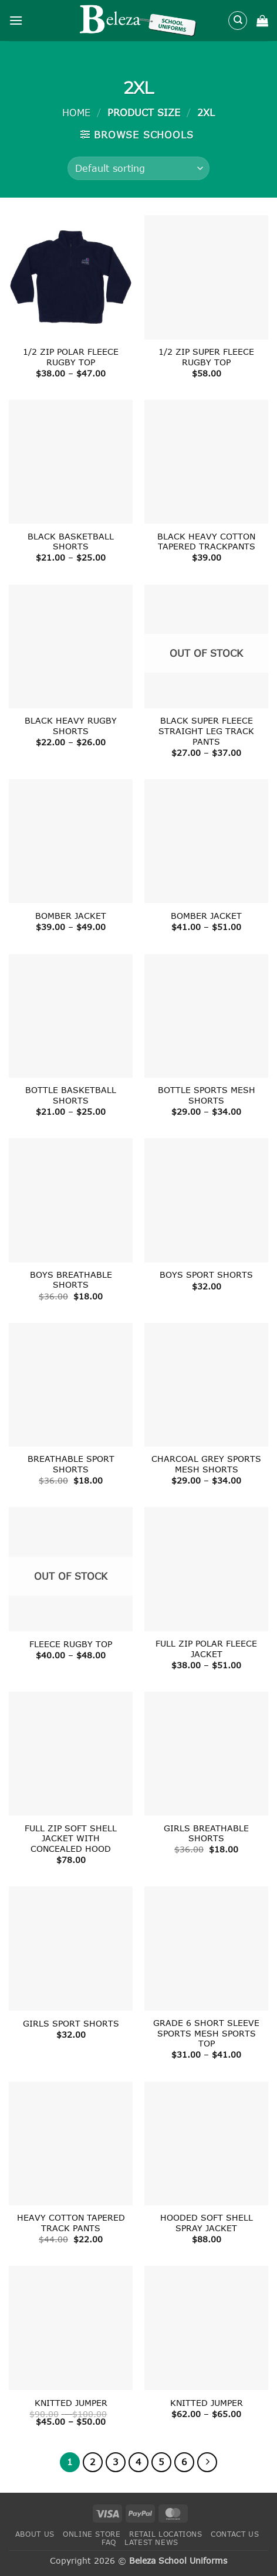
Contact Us (235, 2534)
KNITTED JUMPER (71, 2403)
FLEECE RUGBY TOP (70, 1644)
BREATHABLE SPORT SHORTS (71, 1464)
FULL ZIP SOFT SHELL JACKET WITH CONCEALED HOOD (71, 1838)
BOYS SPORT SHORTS (206, 1274)
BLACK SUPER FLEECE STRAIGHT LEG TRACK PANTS (206, 730)
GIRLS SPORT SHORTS (71, 2023)
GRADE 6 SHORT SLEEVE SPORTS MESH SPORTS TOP (206, 2033)
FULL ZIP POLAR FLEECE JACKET (206, 1648)
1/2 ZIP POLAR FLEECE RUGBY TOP (71, 357)
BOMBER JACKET (70, 916)
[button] (16, 20)
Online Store (91, 2534)
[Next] (207, 2462)
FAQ (109, 2542)
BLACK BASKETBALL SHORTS (71, 541)
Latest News (151, 2542)
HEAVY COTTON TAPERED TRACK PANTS (71, 2222)
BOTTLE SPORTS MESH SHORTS (206, 1095)
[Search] (237, 20)
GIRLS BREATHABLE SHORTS (206, 1833)
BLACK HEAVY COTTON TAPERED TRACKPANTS (206, 541)
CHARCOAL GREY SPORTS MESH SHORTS (206, 1464)
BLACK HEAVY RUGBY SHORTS (71, 725)
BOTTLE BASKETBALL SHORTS (70, 1095)
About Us (35, 2534)
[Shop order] (138, 168)
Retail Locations (165, 2534)
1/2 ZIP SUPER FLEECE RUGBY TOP (206, 357)
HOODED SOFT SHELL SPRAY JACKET (206, 2222)
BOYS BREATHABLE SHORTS (71, 1280)
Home (76, 112)
